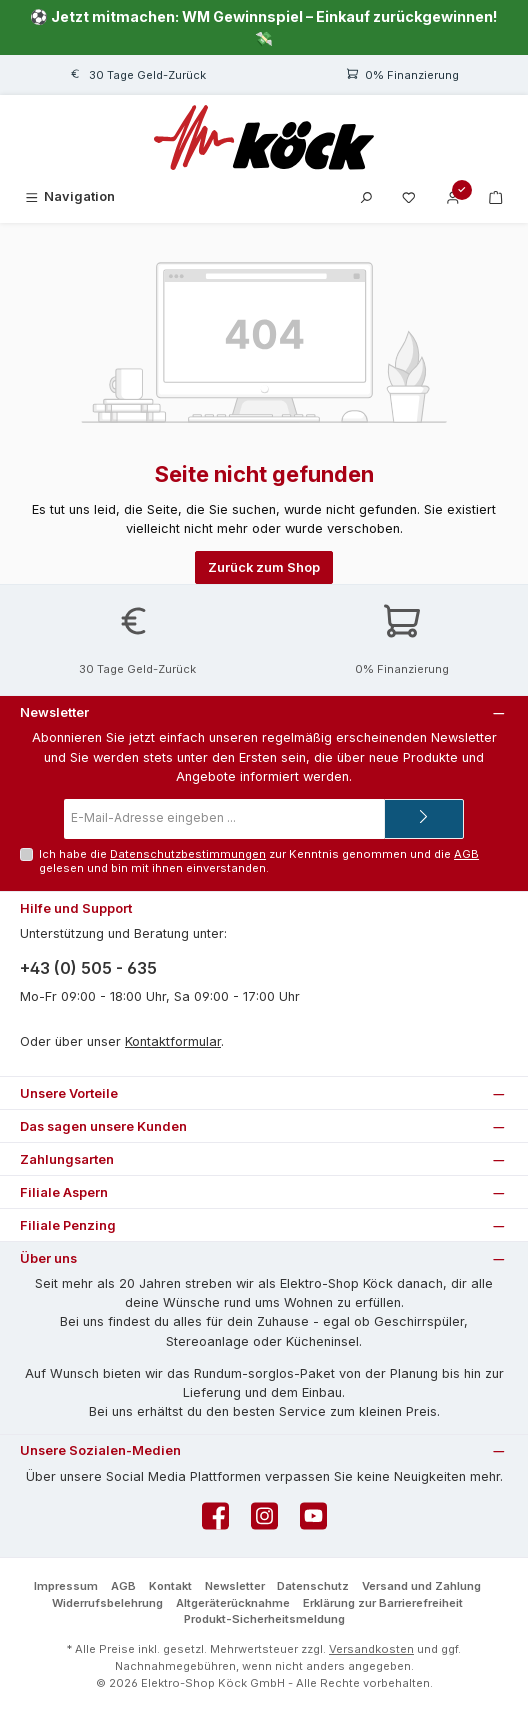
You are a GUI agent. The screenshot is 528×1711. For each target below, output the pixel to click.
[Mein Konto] (453, 196)
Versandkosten (371, 1649)
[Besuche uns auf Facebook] (215, 1521)
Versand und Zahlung (421, 1586)
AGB (466, 854)
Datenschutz (313, 1586)
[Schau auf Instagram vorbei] (264, 1521)
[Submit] (424, 819)
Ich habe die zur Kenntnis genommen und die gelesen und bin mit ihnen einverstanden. (259, 860)
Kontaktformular (173, 1041)
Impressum (66, 1586)
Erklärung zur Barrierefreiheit (383, 1603)
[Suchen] (366, 196)
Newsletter (235, 1586)
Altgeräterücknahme (233, 1603)
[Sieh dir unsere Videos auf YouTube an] (313, 1521)
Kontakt (170, 1586)
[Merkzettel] (409, 196)
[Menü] (69, 196)
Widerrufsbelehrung (107, 1603)
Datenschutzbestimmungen (188, 854)
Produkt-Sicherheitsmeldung (264, 1619)
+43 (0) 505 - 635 (88, 968)
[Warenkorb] (496, 196)
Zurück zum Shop (264, 567)
